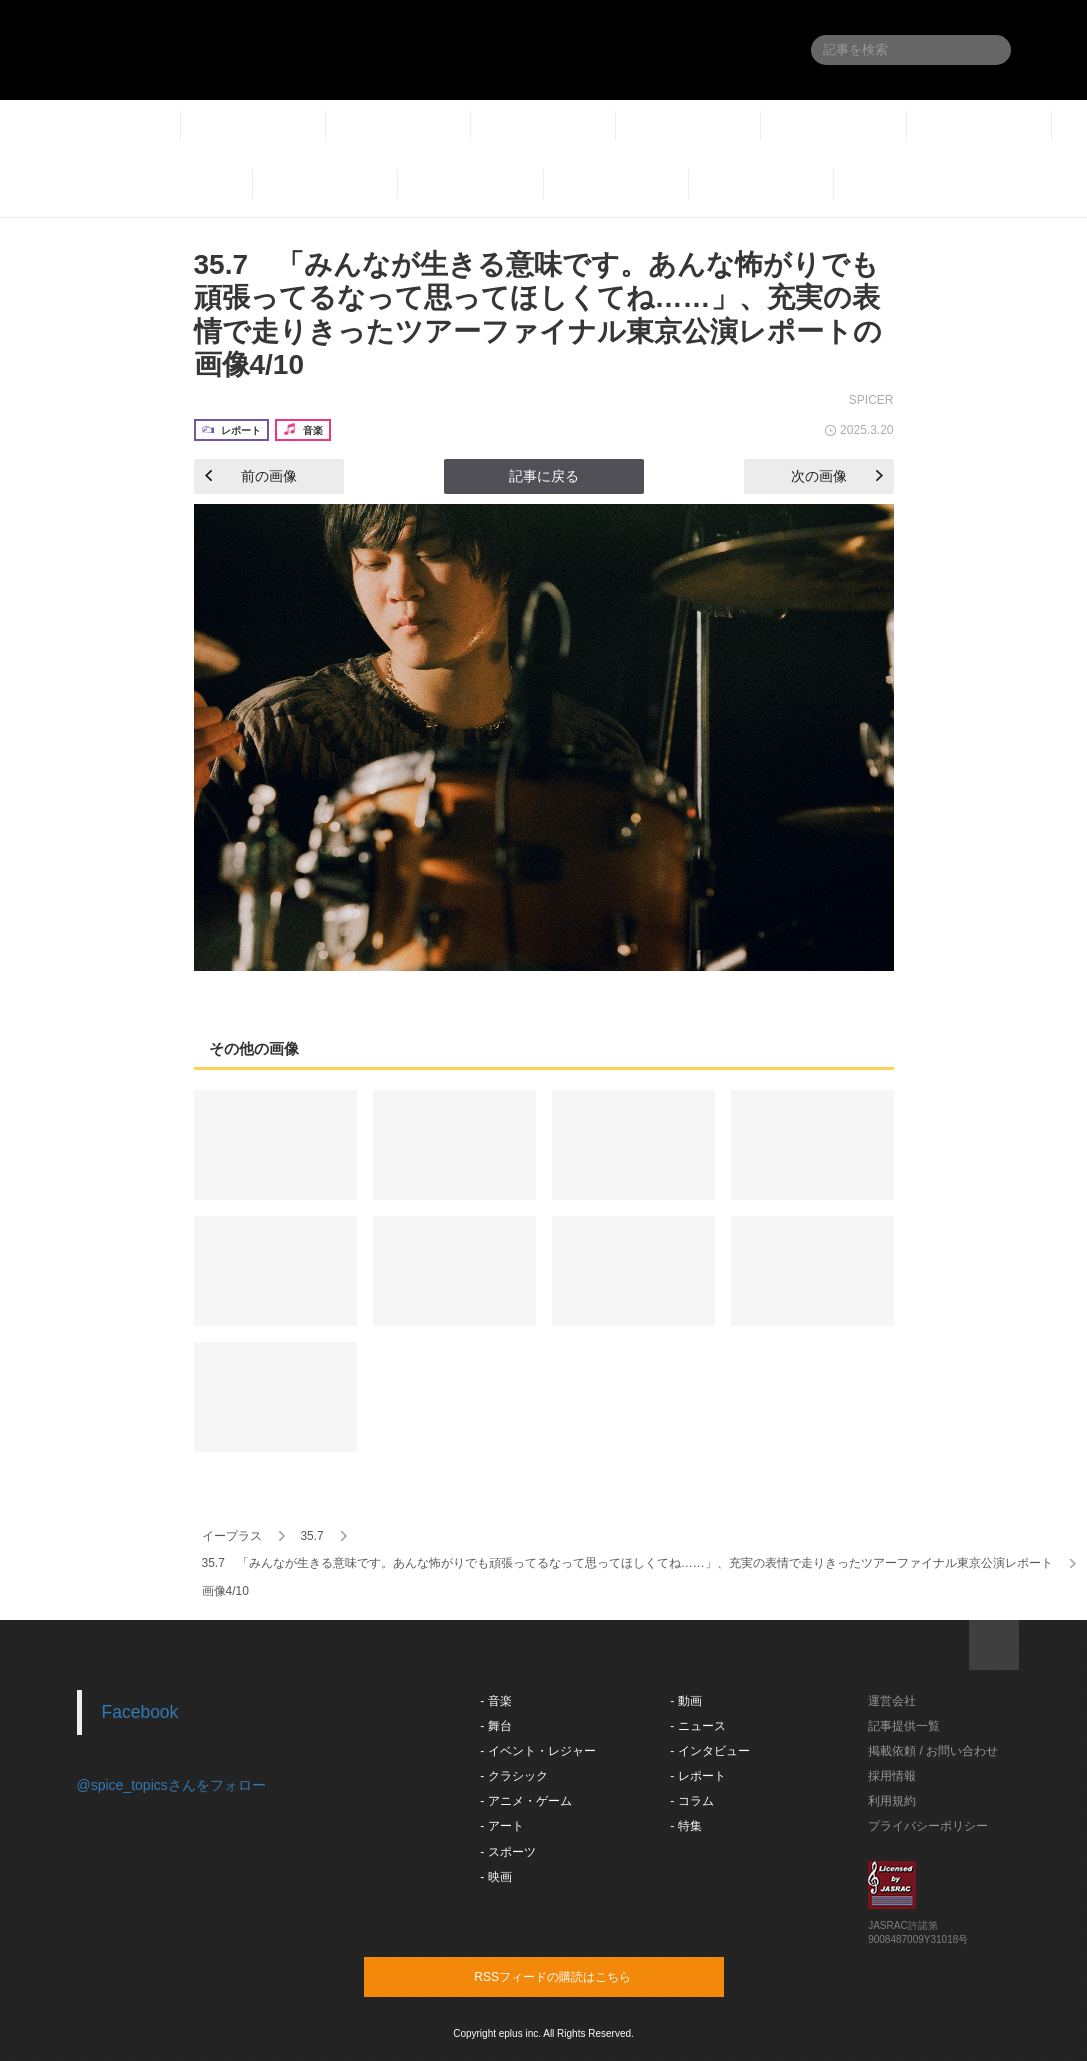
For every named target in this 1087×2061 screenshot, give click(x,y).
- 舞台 (495, 1726)
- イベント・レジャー (537, 1751)
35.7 (311, 1536)
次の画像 (837, 476)
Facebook (140, 1712)
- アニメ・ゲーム (525, 1801)
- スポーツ (507, 1852)
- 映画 (495, 1877)
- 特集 (685, 1826)
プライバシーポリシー (928, 1826)
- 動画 (685, 1701)
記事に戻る (544, 476)
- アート (501, 1826)
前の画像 (251, 476)
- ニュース (697, 1726)
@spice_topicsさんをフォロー (171, 1785)
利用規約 (892, 1801)
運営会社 (892, 1701)
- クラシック (513, 1776)
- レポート (697, 1776)
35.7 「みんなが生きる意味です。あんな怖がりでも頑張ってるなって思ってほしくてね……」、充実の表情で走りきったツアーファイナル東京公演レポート (627, 1563)
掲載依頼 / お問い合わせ (933, 1751)
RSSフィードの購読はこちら (582, 1976)
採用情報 (892, 1776)
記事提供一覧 (904, 1726)
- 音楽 (495, 1701)
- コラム (691, 1801)
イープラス (232, 1536)
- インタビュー (709, 1751)
